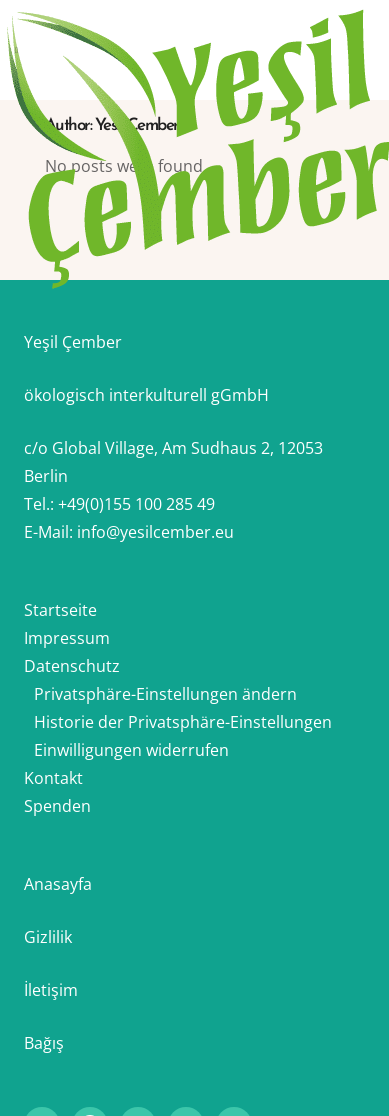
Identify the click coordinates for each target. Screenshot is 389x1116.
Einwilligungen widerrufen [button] (131, 750)
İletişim (51, 990)
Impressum (67, 638)
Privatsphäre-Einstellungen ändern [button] (165, 694)
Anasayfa (58, 884)
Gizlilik (48, 937)
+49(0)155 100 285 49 (136, 504)
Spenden (57, 806)
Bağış (44, 1043)
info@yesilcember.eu (155, 532)
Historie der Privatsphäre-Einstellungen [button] (183, 722)
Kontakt (53, 778)
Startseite (60, 610)
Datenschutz (72, 666)
